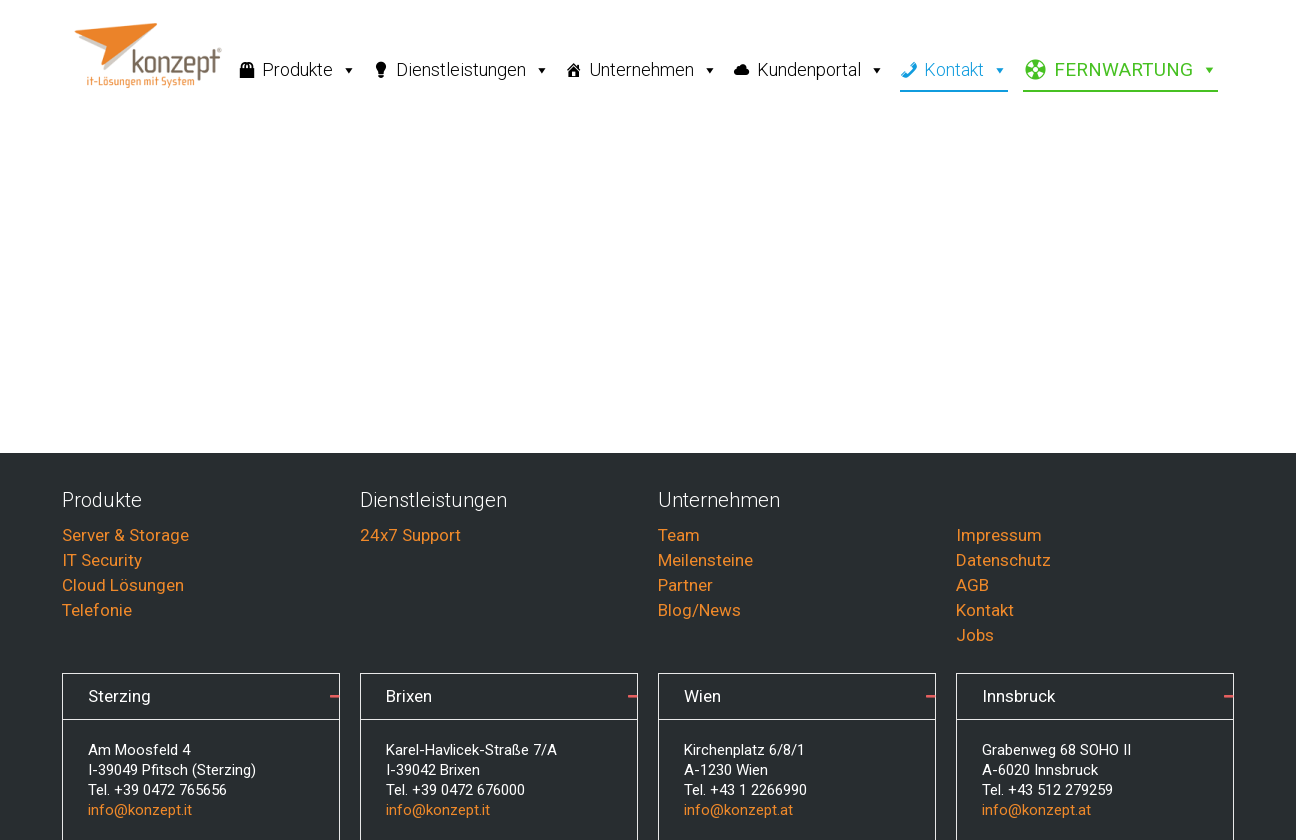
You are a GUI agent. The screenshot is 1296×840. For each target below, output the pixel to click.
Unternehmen (653, 70)
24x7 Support (410, 535)
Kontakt (966, 70)
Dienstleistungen (473, 70)
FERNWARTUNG (1136, 70)
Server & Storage (125, 535)
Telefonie (97, 610)
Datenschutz (1003, 560)
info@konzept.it (140, 810)
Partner (685, 585)
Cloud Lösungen (123, 585)
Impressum (999, 535)
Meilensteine (705, 560)
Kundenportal (821, 70)
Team (679, 535)
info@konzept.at (738, 810)
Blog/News (699, 610)
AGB (972, 585)
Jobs (975, 635)
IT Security (102, 560)
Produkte (309, 70)
